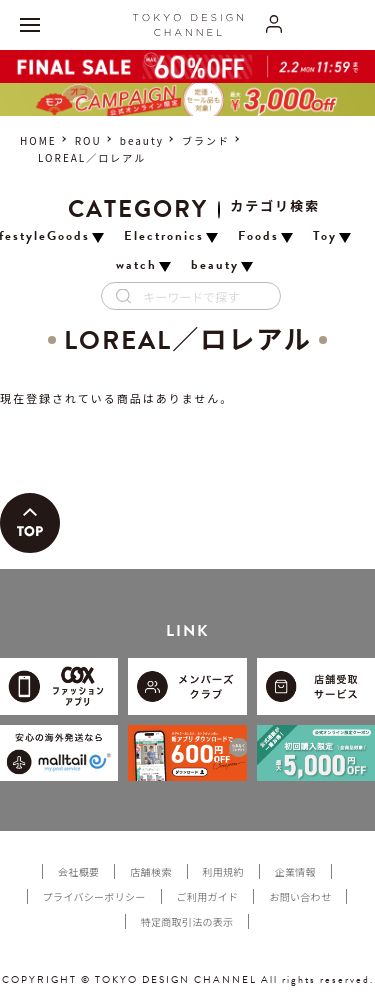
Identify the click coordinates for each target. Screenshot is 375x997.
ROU (88, 140)
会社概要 (78, 871)
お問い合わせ (300, 896)
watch (136, 265)
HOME (38, 140)
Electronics (164, 236)
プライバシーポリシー (94, 896)
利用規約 (223, 871)
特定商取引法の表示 (187, 921)
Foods (258, 236)
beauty (142, 140)
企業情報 (295, 871)
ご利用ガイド (208, 896)
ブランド (206, 140)
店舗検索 (150, 871)
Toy (325, 236)
